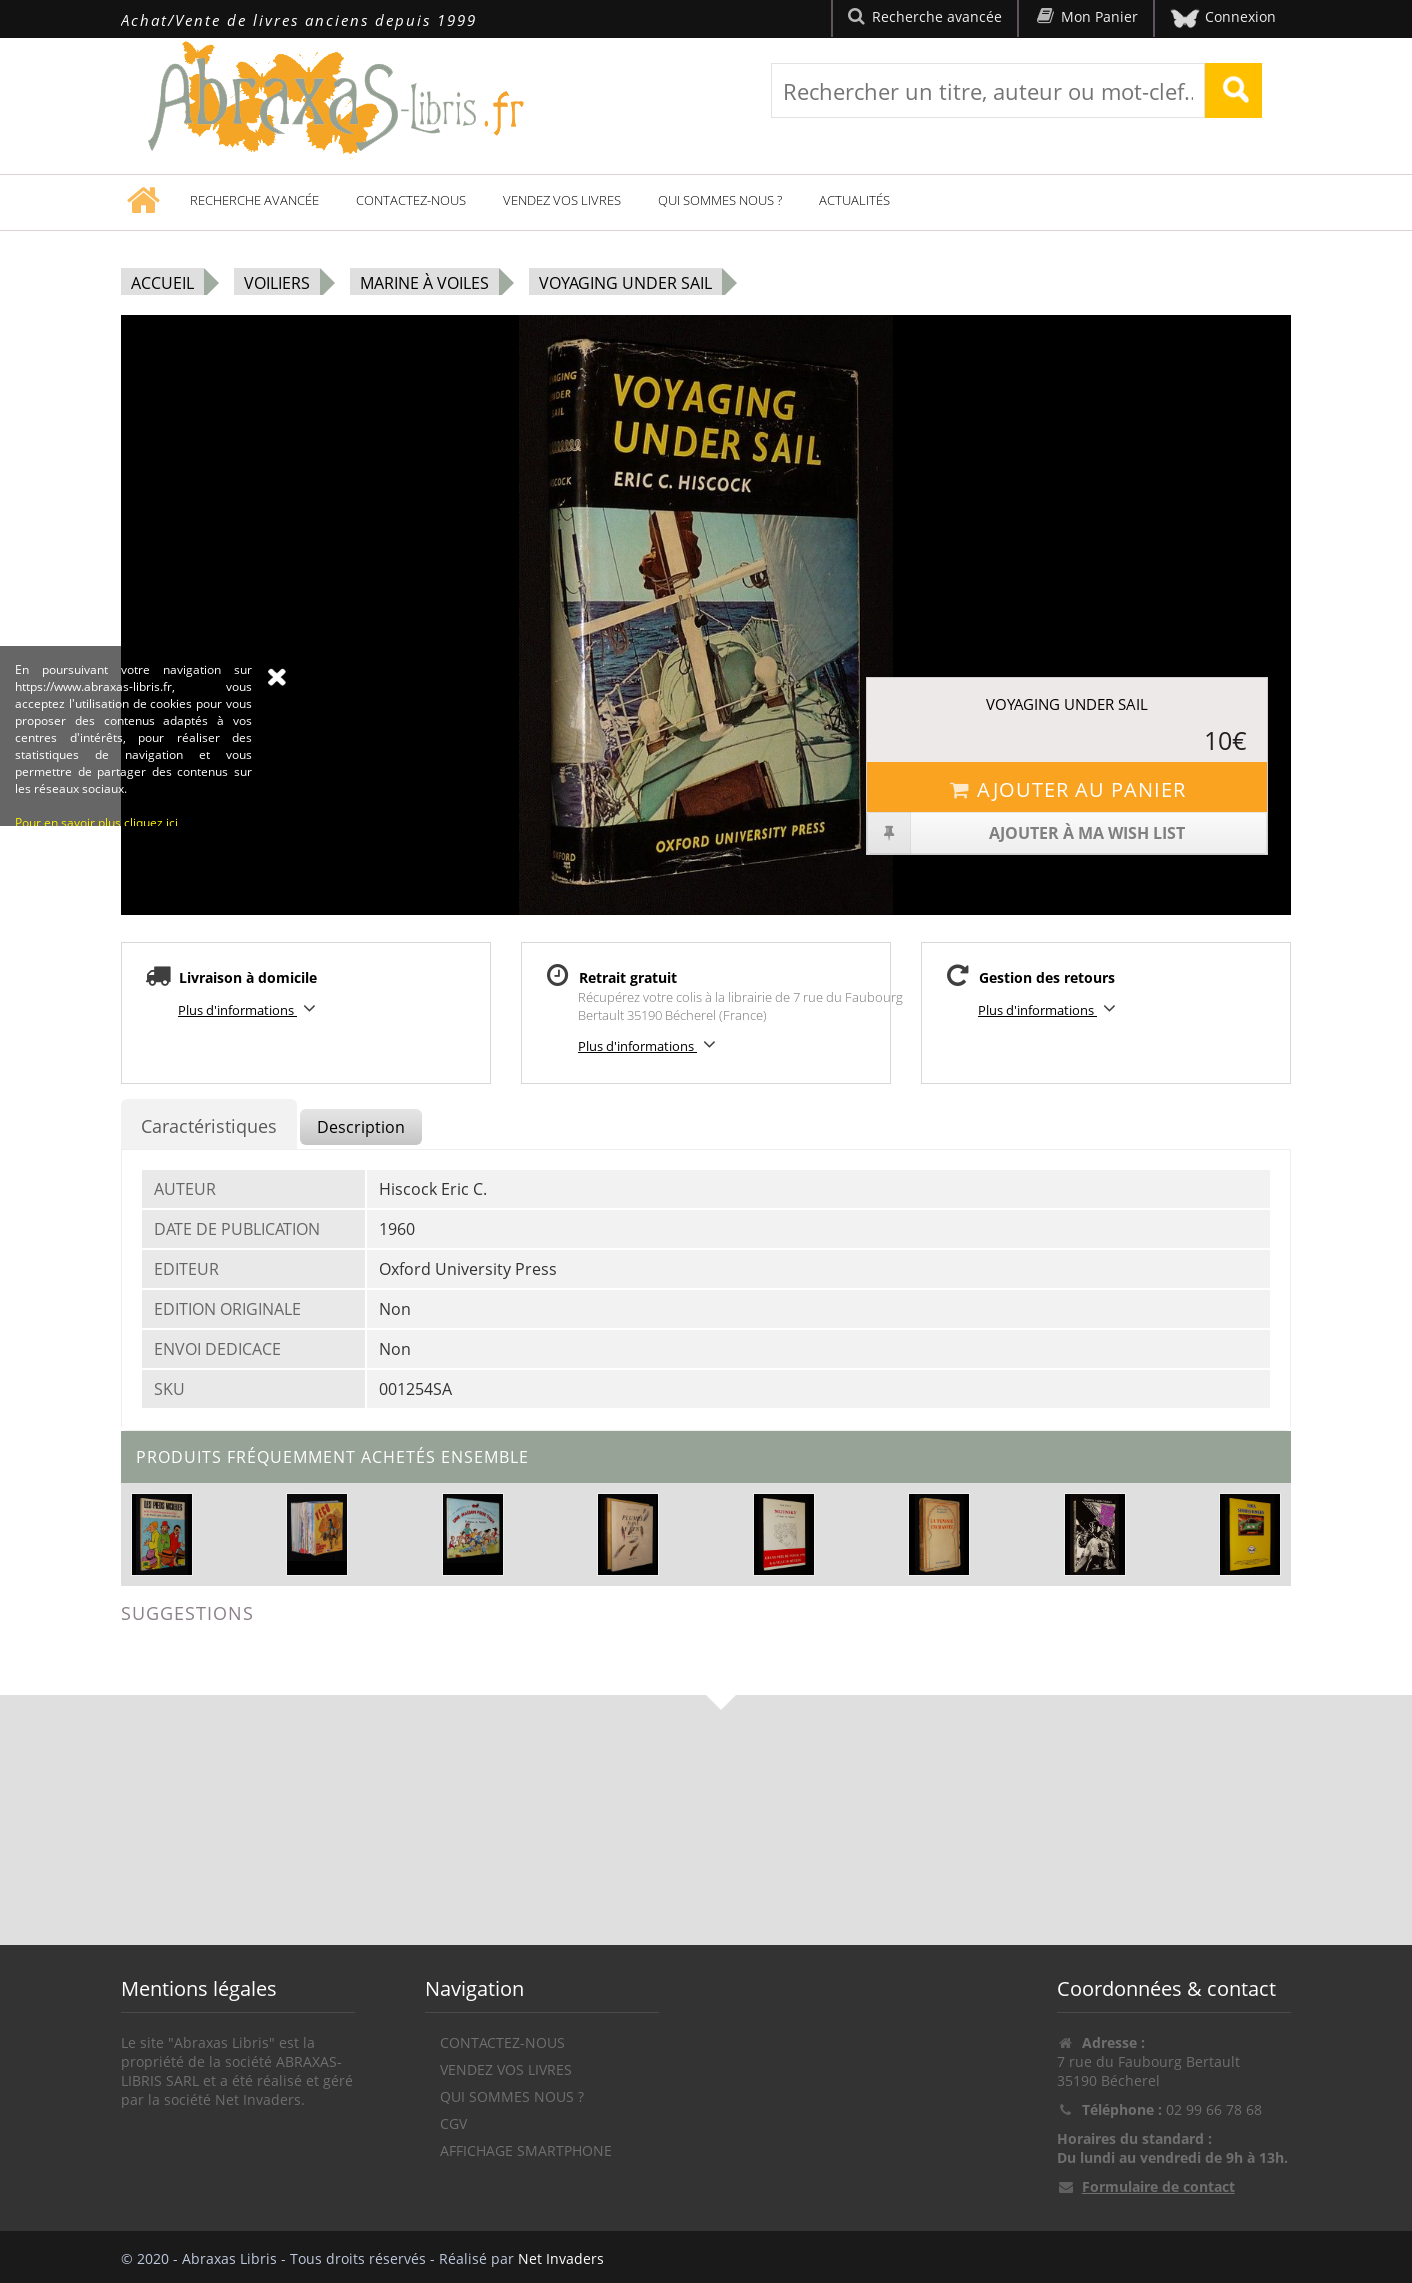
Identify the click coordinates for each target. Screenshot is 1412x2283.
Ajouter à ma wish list (1026, 833)
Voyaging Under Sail (625, 283)
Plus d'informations (250, 1008)
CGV (453, 2123)
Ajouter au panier (1066, 789)
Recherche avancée (254, 200)
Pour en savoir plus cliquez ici (96, 936)
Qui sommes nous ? (720, 200)
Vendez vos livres (562, 200)
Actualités (854, 200)
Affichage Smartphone (526, 2150)
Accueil (162, 283)
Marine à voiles (424, 283)
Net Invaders (561, 2258)
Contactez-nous (411, 200)
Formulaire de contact (1158, 2186)
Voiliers (277, 283)
